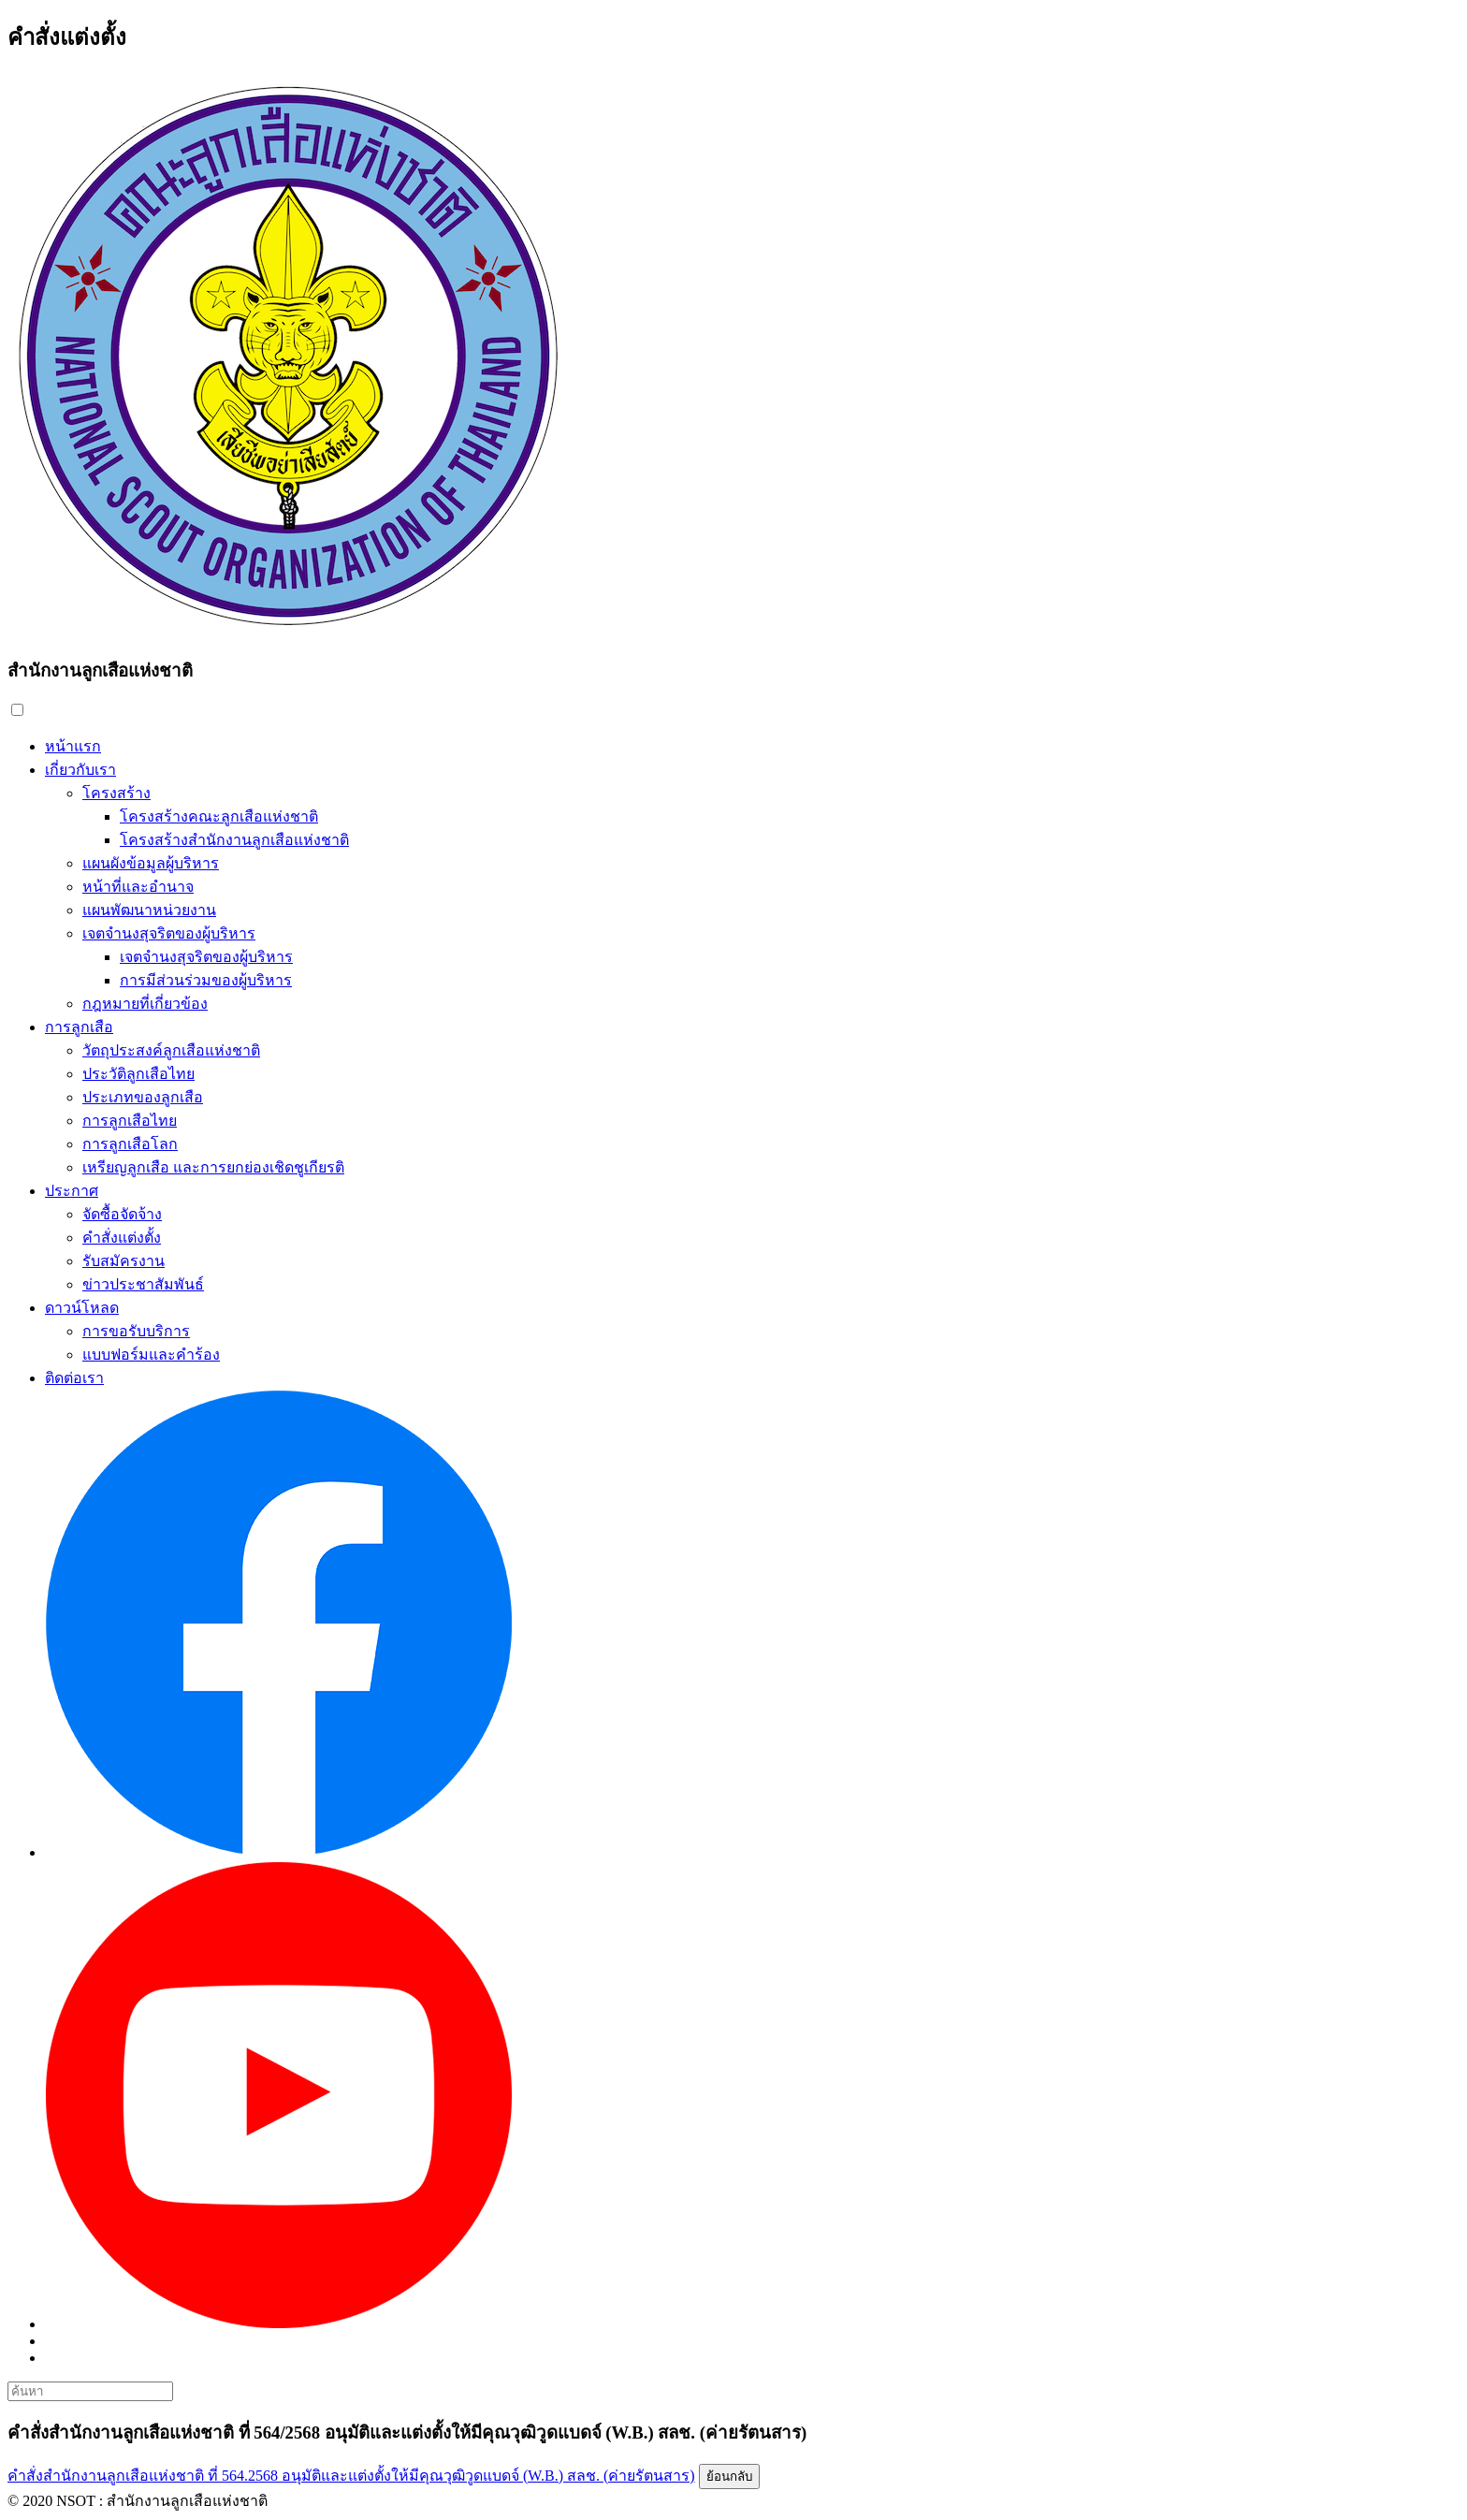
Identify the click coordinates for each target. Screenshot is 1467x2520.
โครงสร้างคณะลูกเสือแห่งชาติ (219, 816)
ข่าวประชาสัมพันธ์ (143, 1284)
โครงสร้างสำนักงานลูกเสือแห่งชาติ (234, 840)
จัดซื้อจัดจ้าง (122, 1214)
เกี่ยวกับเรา (80, 770)
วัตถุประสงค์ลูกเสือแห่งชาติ (171, 1050)
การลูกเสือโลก (130, 1144)
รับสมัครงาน (123, 1261)
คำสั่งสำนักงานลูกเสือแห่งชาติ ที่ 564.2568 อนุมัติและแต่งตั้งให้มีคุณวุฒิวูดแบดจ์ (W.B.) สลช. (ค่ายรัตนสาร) (351, 2476)
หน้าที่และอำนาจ (138, 887)
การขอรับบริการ (136, 1331)
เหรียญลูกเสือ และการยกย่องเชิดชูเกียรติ (213, 1167)
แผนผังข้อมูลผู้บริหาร (150, 863)
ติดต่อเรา (74, 1378)
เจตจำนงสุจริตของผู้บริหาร (168, 933)
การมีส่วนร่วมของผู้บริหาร (206, 980)
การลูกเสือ (79, 1027)
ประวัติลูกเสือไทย (138, 1074)
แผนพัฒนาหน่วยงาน (149, 910)
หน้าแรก (73, 746)
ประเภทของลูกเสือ (142, 1097)
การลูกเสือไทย (129, 1121)
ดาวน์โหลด (82, 1308)
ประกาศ (71, 1191)
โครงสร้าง (116, 793)
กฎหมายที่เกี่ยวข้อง (145, 1004)
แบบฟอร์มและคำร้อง (151, 1354)
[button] (17, 710)
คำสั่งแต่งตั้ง (121, 1237)
